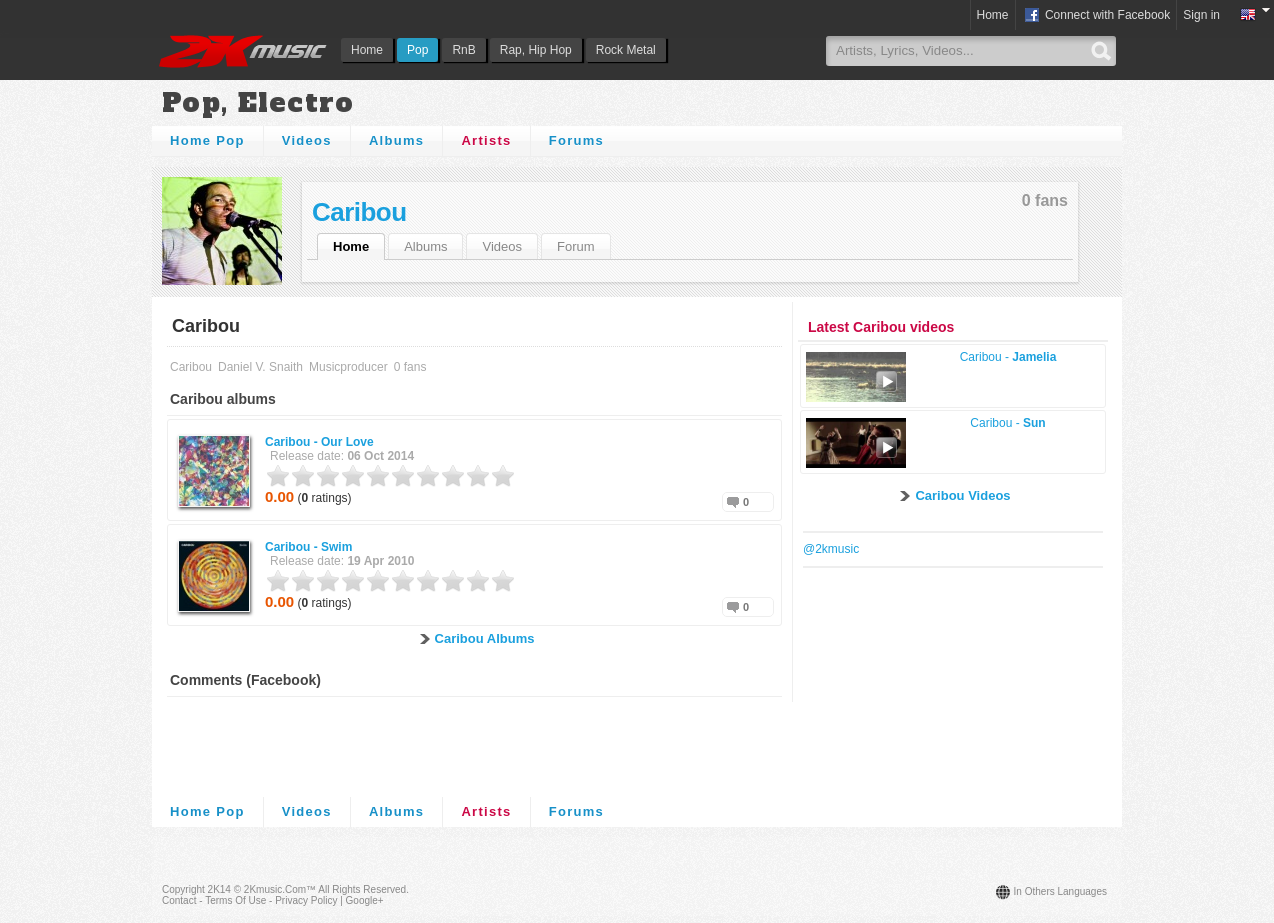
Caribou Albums (485, 638)
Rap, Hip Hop (536, 50)
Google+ (365, 900)
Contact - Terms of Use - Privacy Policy (249, 900)
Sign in (1201, 15)
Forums (576, 140)
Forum (576, 246)
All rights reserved (362, 889)
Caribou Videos (962, 495)
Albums (396, 140)
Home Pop (207, 140)
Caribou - (319, 442)
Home (367, 50)
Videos (307, 140)
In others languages (1060, 891)
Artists (486, 140)
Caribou (359, 212)
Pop (417, 50)
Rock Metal (626, 50)
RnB (463, 50)
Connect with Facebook (1096, 16)
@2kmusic (831, 549)
